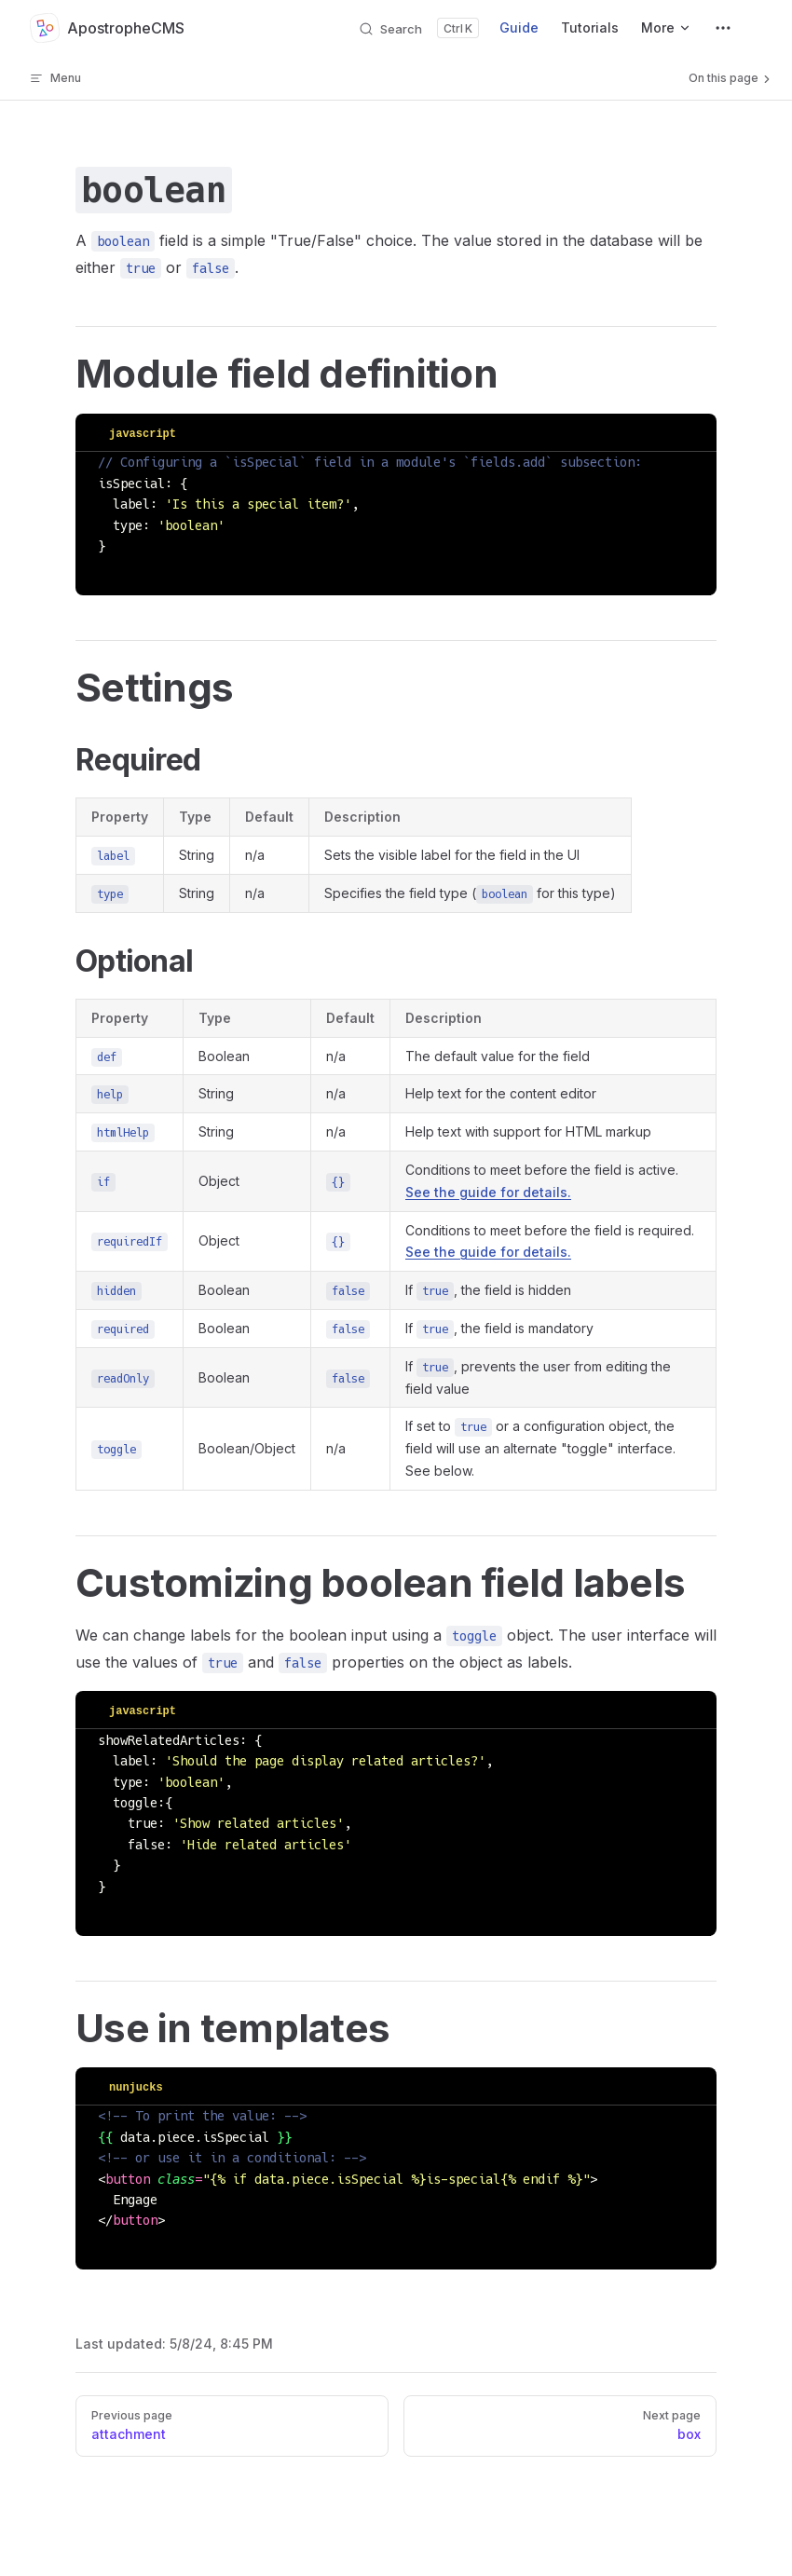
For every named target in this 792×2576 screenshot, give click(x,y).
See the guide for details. (488, 1192)
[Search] (418, 28)
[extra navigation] (723, 28)
